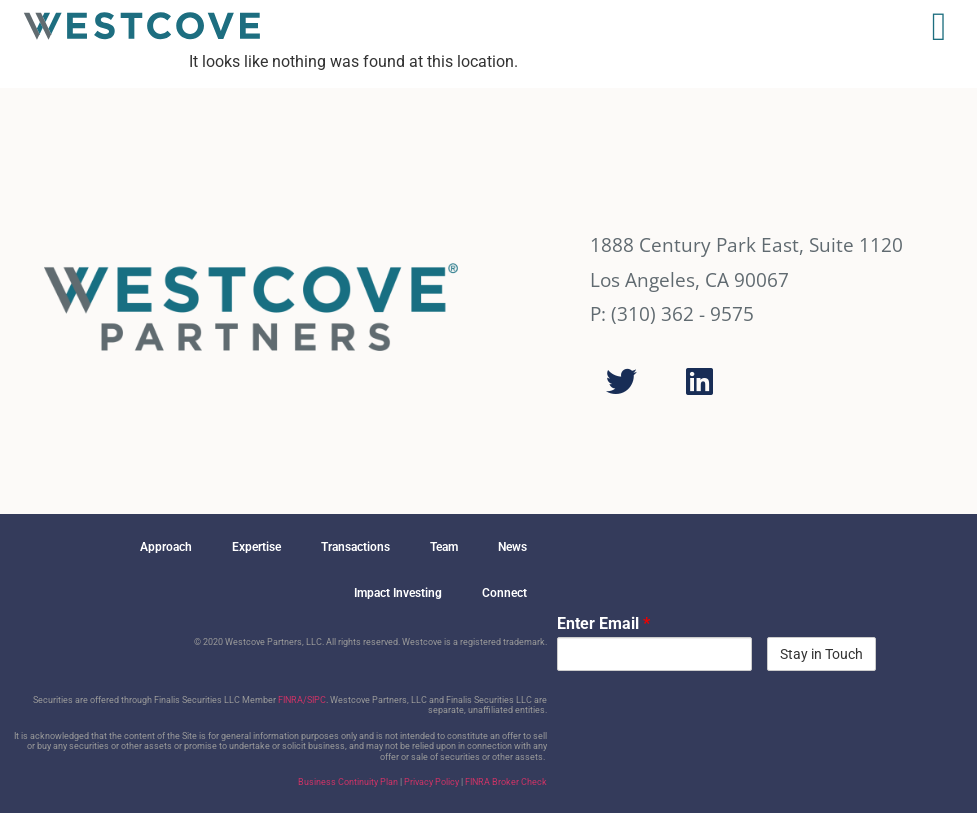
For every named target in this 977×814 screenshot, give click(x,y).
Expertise (256, 547)
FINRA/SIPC (302, 700)
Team (444, 547)
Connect (504, 593)
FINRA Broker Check (506, 782)
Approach (166, 547)
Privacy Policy (431, 782)
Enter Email (603, 624)
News (512, 547)
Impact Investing (398, 593)
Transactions (355, 547)
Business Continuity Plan (348, 782)
